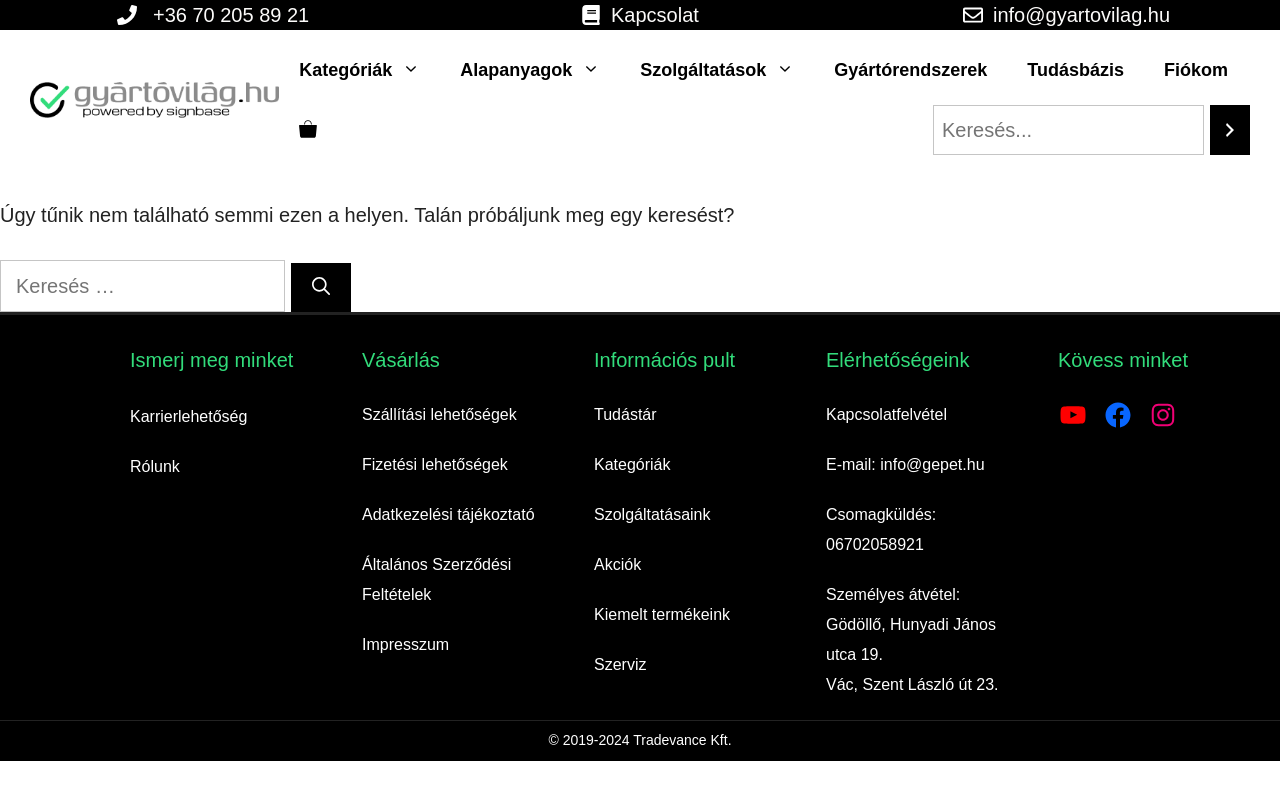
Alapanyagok (540, 70)
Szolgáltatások (727, 70)
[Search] (1230, 130)
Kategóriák (369, 70)
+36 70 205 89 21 (231, 15)
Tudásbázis (1075, 70)
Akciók (617, 564)
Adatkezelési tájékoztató (448, 514)
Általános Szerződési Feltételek (436, 579)
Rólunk (155, 466)
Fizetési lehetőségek (435, 464)
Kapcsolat (655, 15)
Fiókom (1196, 70)
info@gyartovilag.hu (1081, 15)
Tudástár (625, 414)
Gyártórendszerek (910, 70)
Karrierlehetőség (188, 416)
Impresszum (405, 644)
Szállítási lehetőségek (439, 414)
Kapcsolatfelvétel (886, 414)
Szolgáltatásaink (652, 514)
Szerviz (620, 664)
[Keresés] (321, 287)
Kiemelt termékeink (662, 614)
